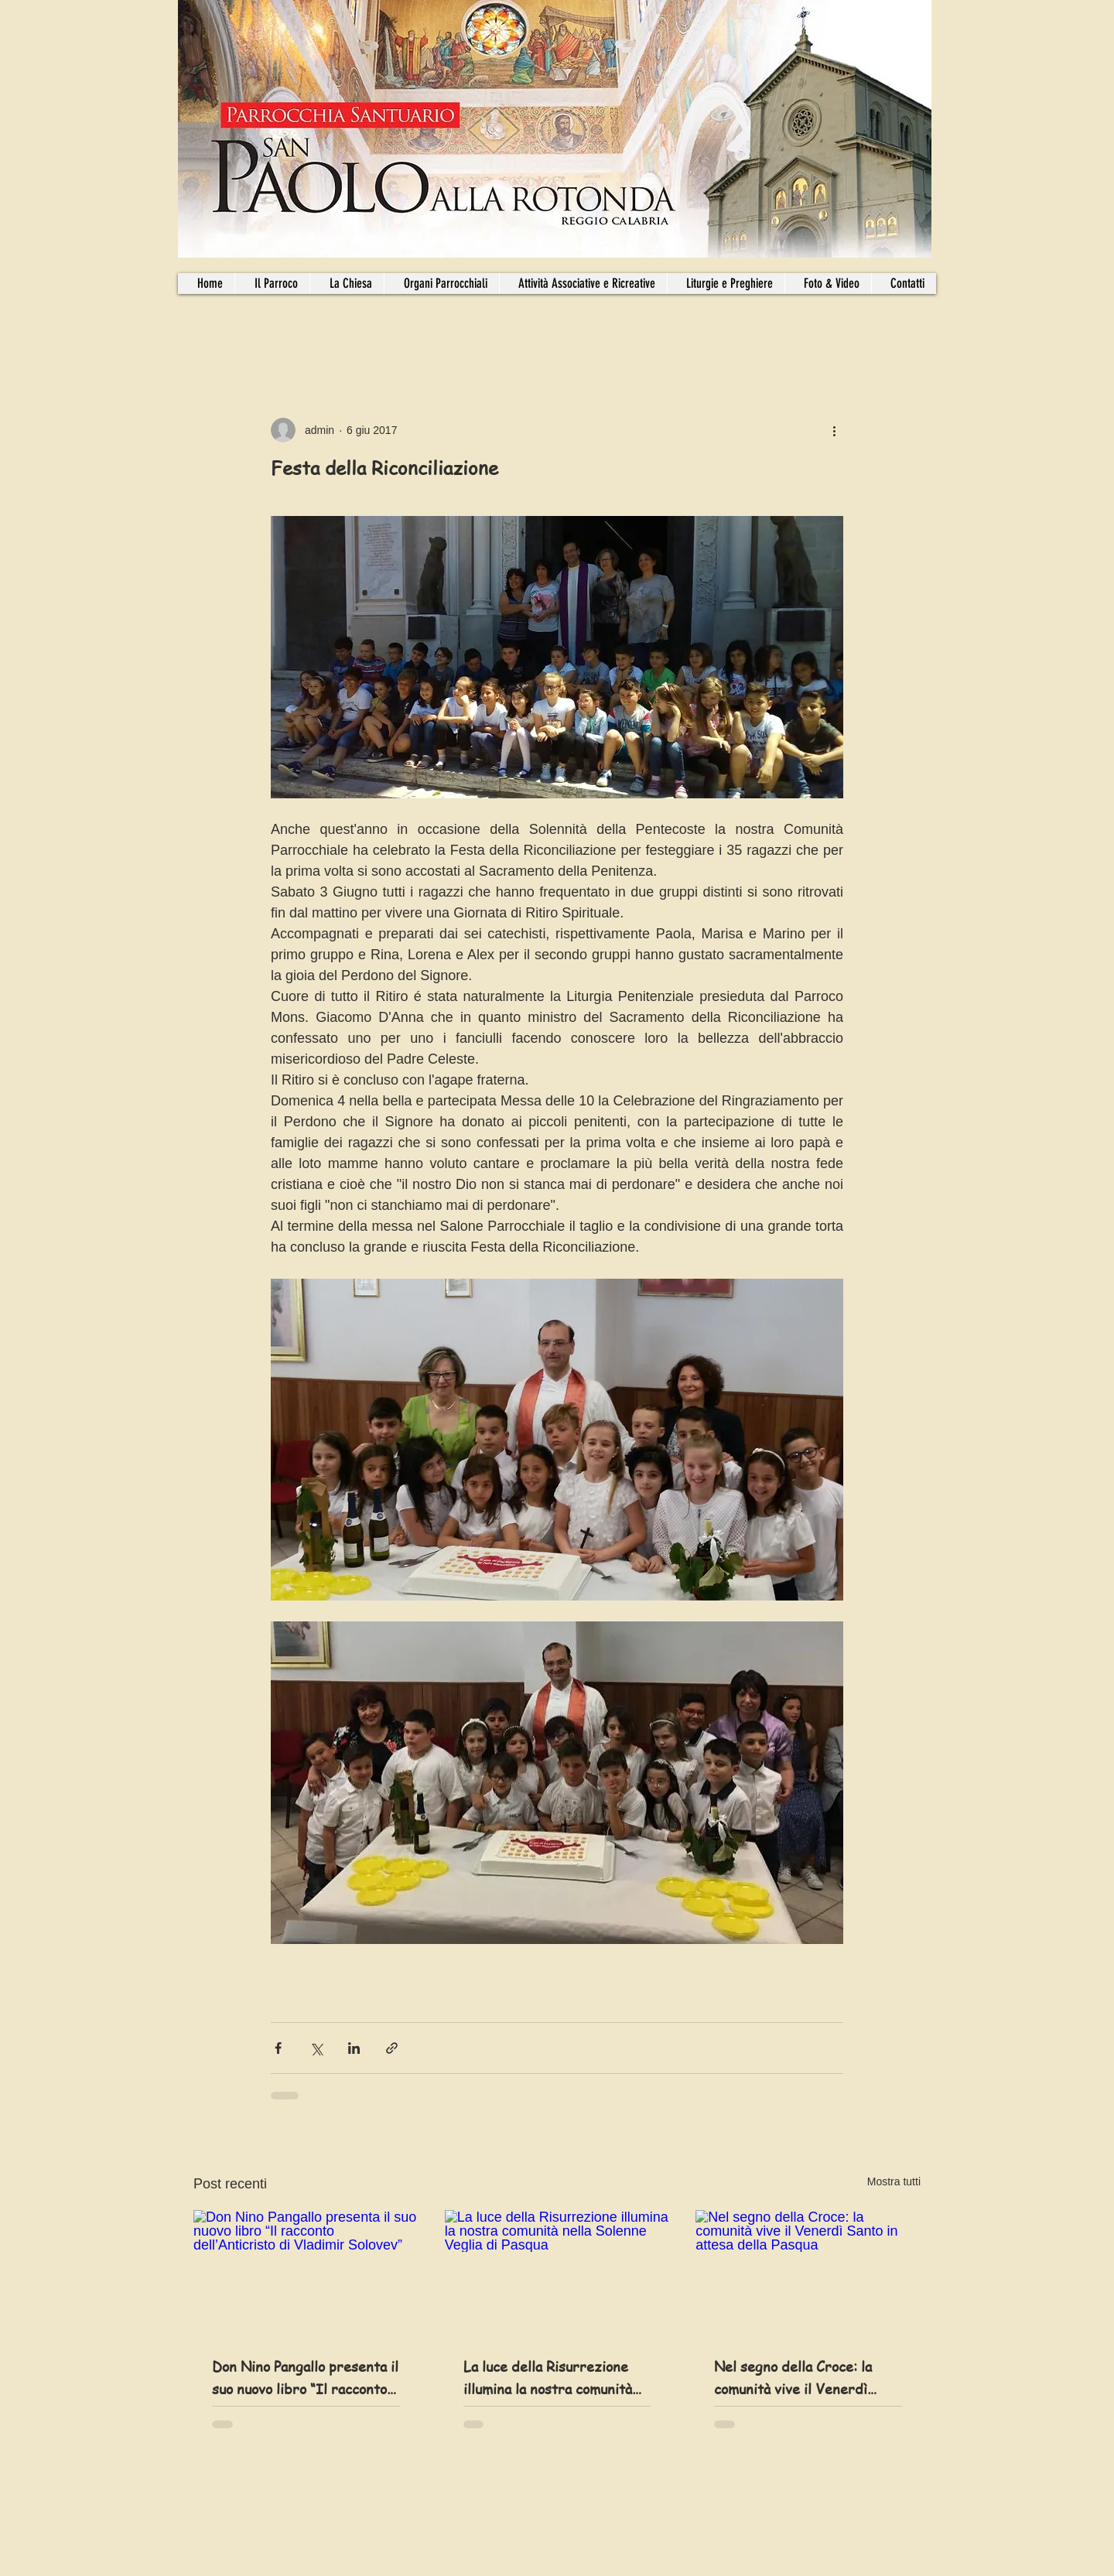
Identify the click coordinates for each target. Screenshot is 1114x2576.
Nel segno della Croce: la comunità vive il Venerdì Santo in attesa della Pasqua (803, 2378)
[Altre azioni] (834, 430)
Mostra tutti (894, 2181)
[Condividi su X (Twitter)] (316, 2048)
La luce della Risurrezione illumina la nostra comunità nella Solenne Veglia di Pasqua (547, 2378)
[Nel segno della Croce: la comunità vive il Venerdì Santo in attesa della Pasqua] (808, 2273)
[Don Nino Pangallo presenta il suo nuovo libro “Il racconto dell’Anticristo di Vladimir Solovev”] (306, 2273)
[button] (441, 283)
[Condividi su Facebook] (278, 2048)
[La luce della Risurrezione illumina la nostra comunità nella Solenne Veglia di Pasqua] (557, 2273)
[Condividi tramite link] (391, 2048)
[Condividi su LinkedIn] (354, 2048)
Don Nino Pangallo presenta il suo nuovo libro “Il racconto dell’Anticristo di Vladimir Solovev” (305, 2378)
